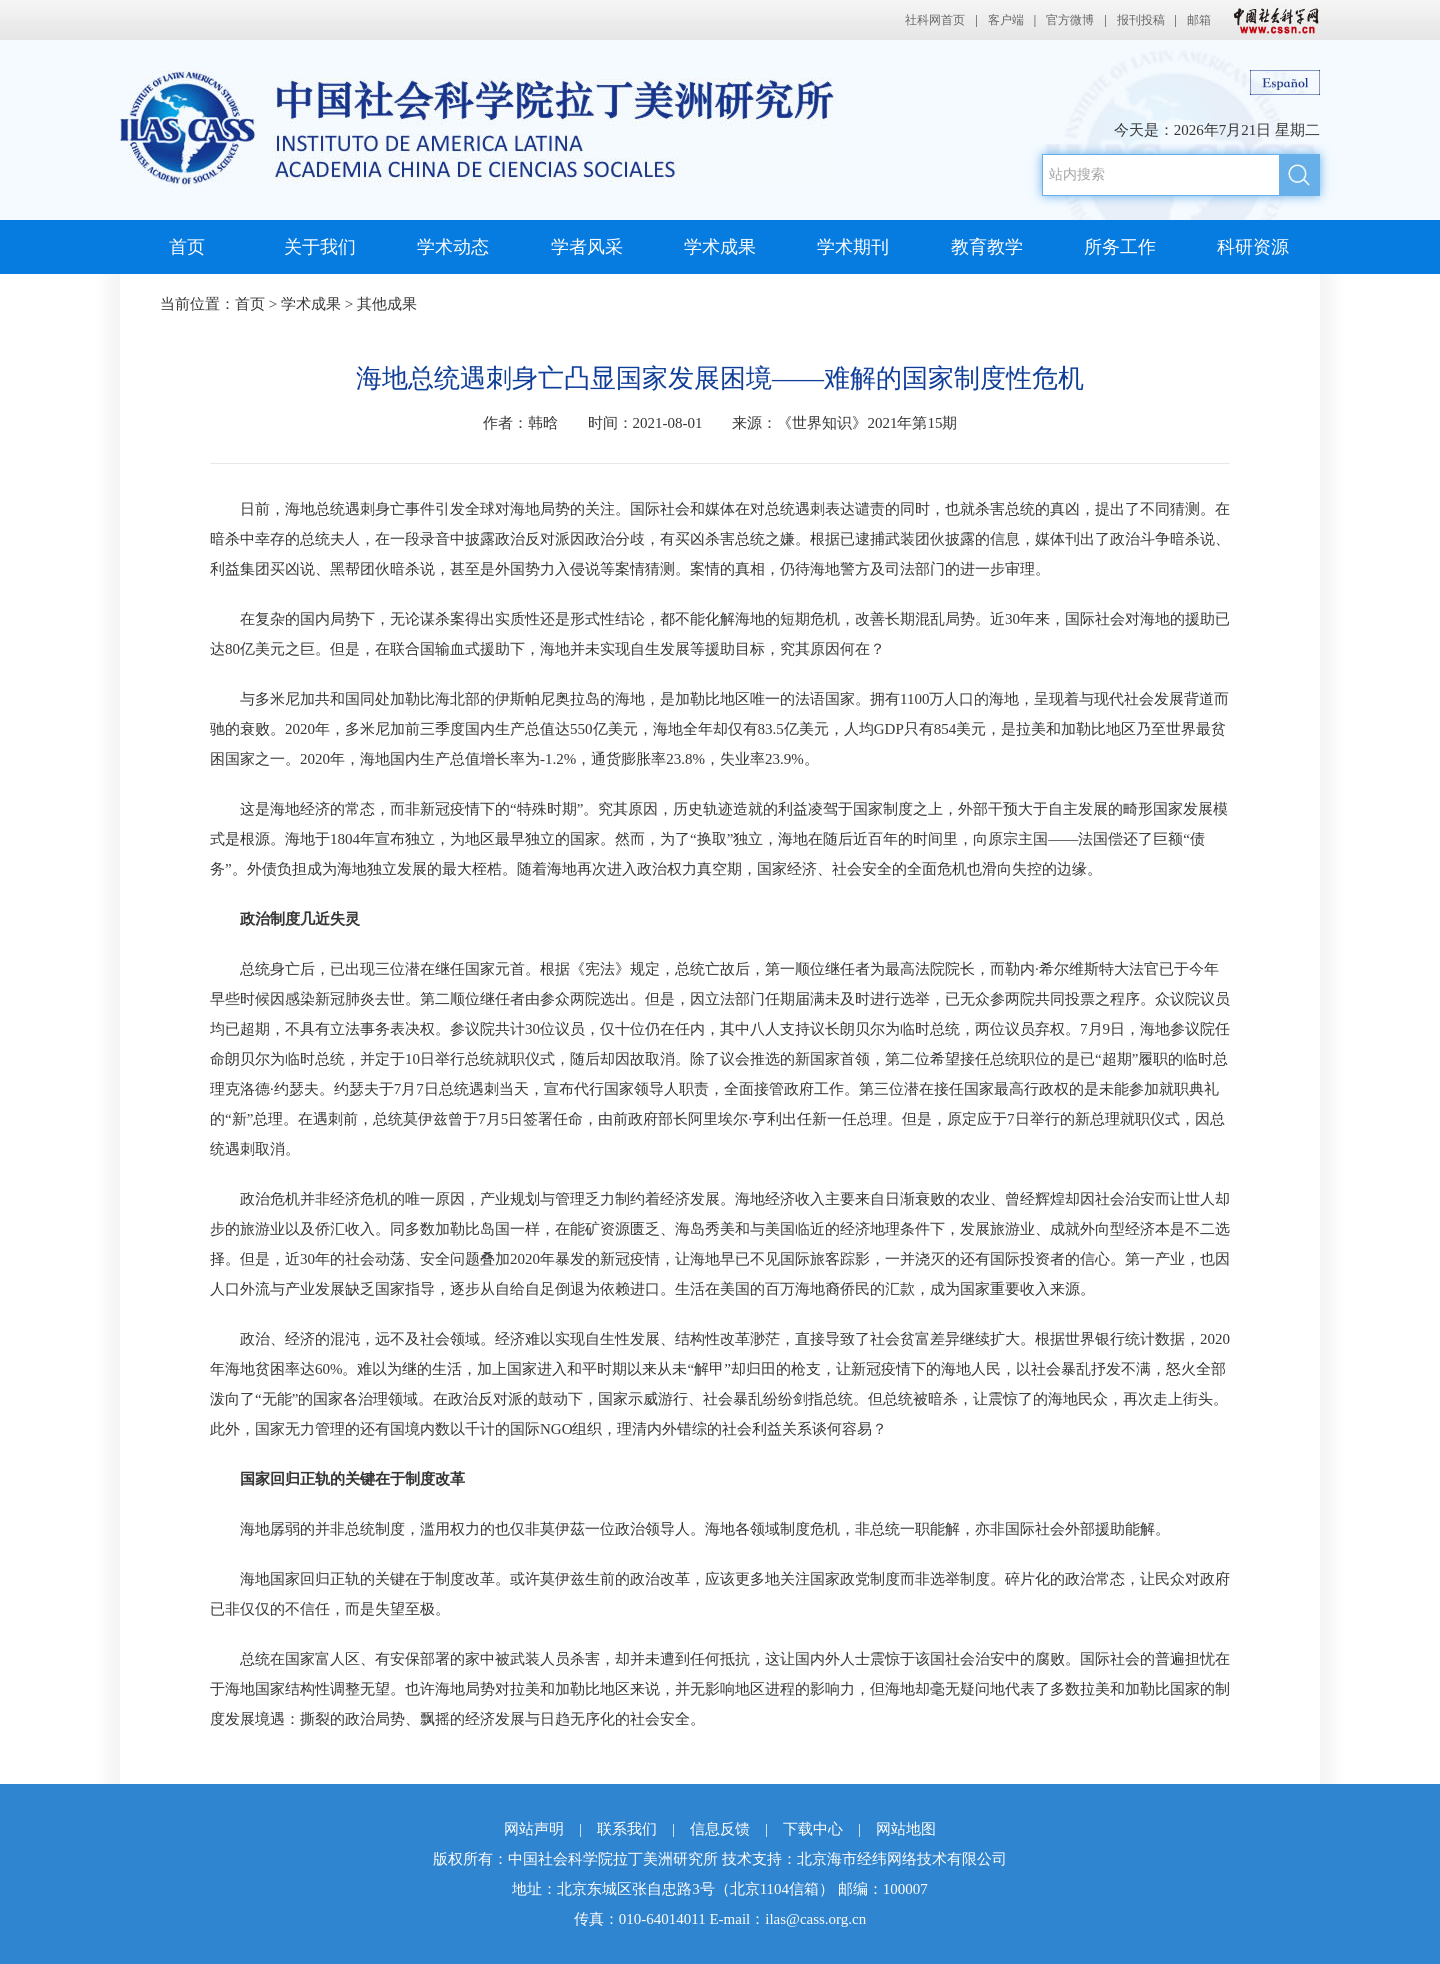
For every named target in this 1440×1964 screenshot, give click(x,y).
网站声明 (534, 1829)
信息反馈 (720, 1829)
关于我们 (320, 247)
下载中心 (813, 1829)
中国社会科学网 (1272, 20)
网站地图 (906, 1829)
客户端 (1006, 20)
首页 (187, 247)
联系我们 (627, 1829)
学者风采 (587, 247)
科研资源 (1253, 247)
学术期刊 (853, 247)
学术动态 (453, 247)
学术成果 (720, 247)
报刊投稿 (1141, 20)
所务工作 (1120, 247)
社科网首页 (935, 20)
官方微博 (1070, 20)
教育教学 (987, 247)
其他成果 (387, 304)
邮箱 (1199, 20)
